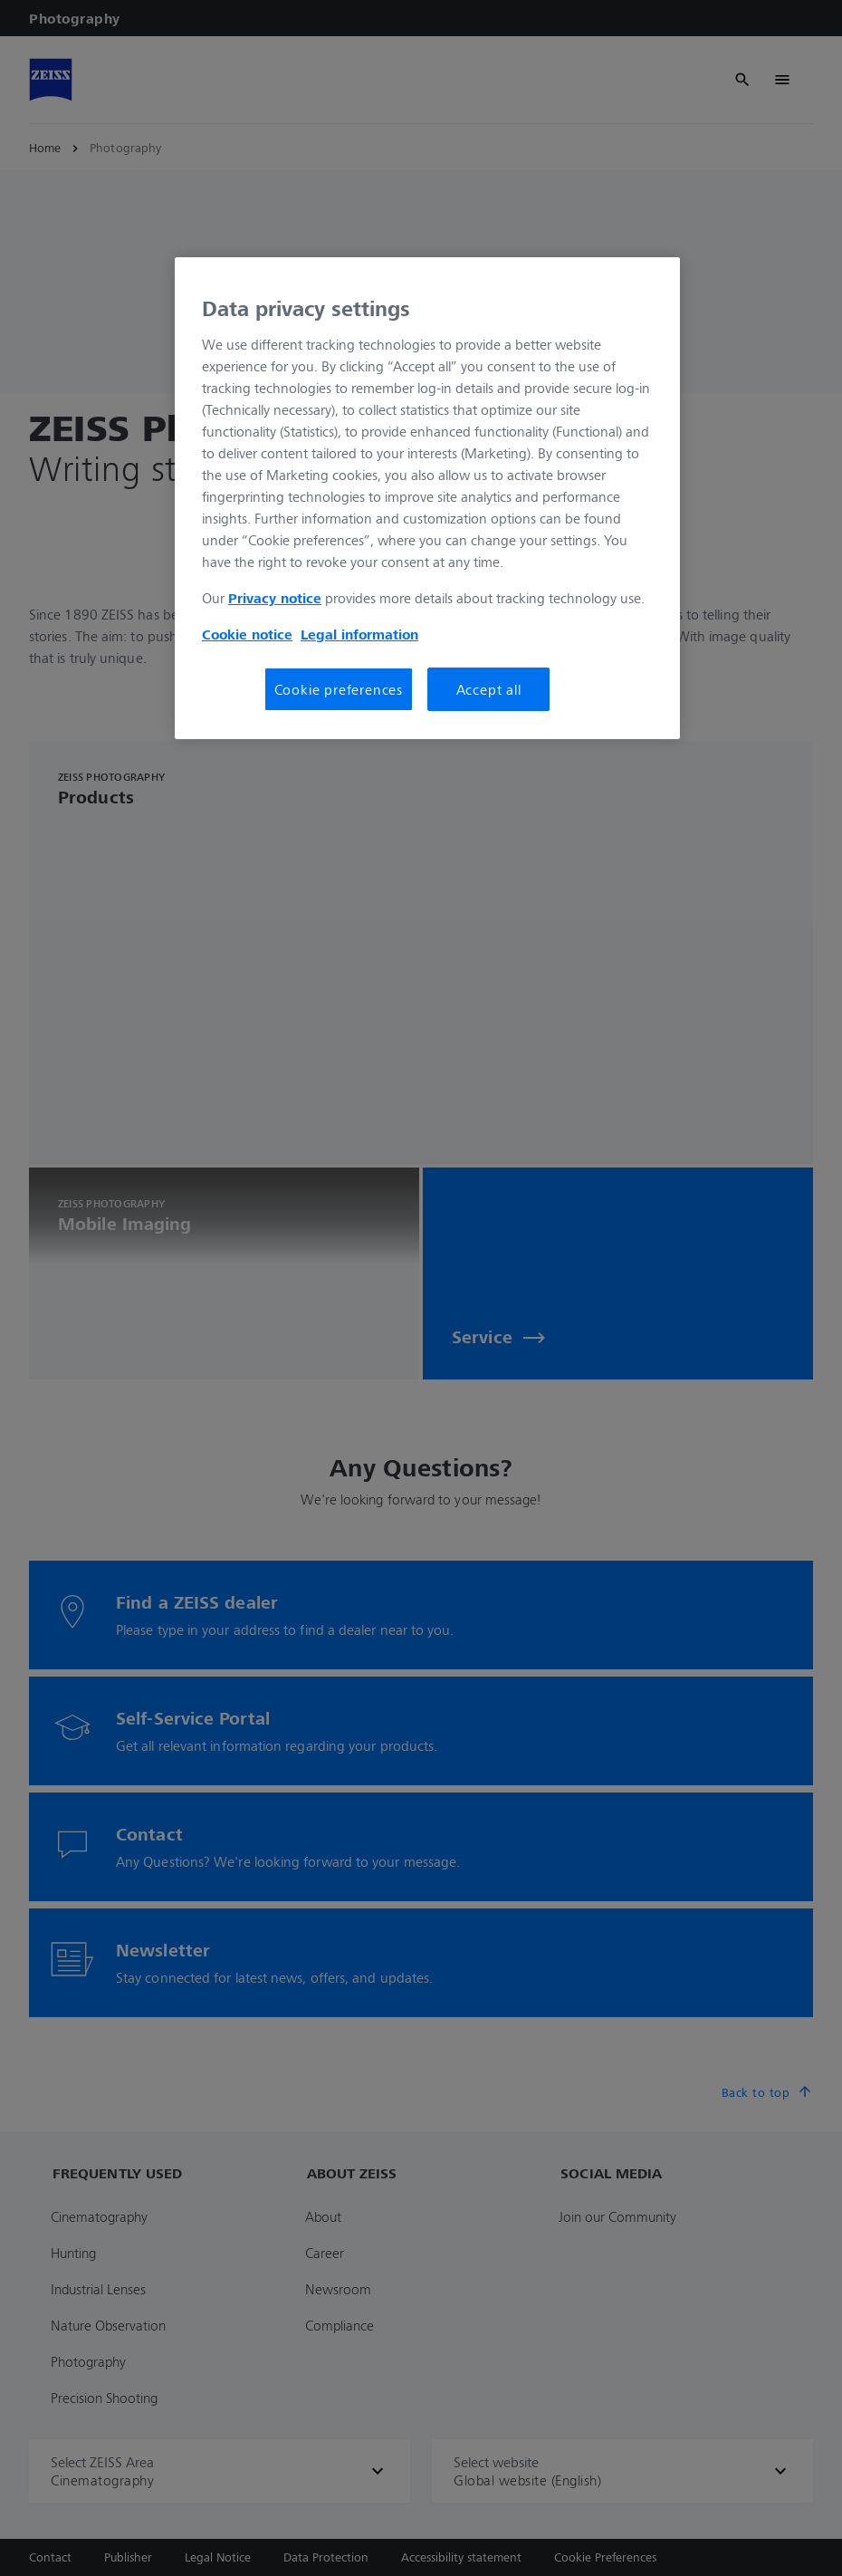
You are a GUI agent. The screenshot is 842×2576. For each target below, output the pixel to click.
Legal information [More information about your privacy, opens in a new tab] (359, 634)
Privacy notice (274, 598)
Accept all (488, 689)
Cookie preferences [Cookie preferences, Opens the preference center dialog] (338, 689)
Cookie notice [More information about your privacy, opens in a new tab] (247, 634)
